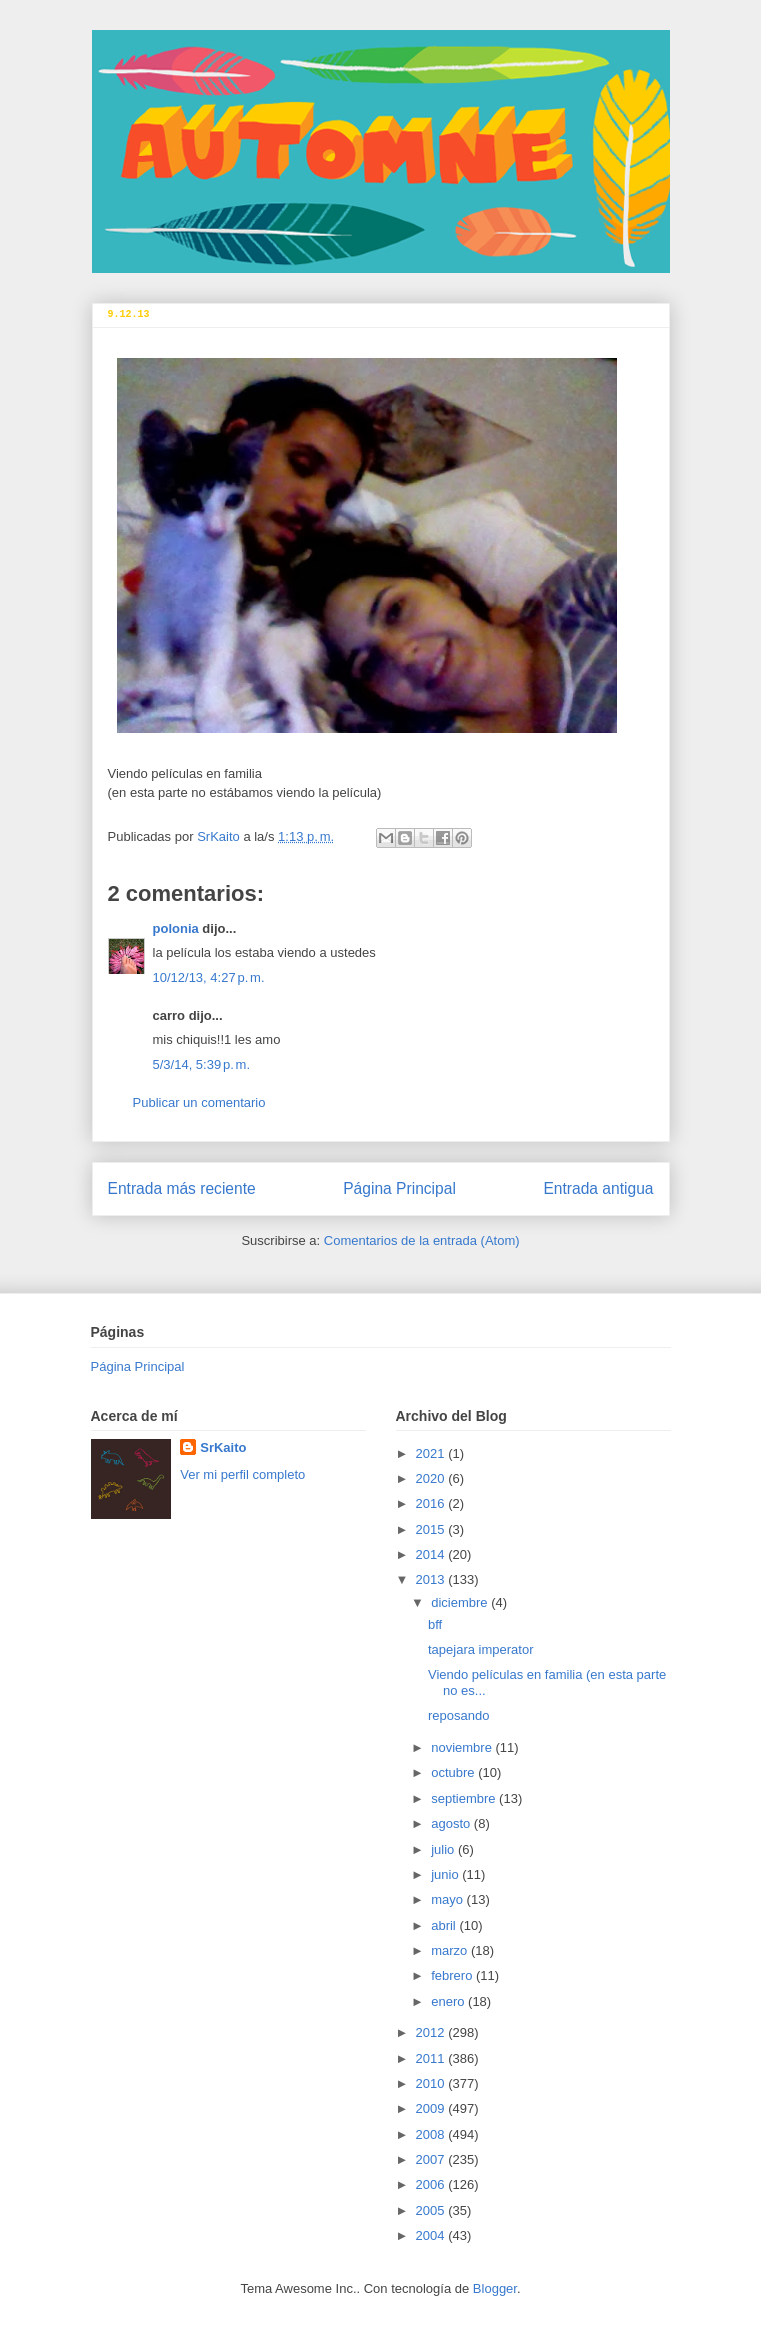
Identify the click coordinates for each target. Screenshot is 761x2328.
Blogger (495, 2288)
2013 (432, 1579)
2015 (432, 1529)
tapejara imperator (481, 1649)
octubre (454, 1772)
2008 (432, 2134)
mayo (448, 1899)
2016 (432, 1503)
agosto (452, 1823)
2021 (432, 1453)
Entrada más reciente (182, 1188)
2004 (432, 2235)
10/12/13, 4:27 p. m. (209, 977)
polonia (176, 928)
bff (435, 1624)
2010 (432, 2083)
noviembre (463, 1747)
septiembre (465, 1798)
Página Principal (399, 1188)
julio (444, 1849)
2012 (432, 2032)
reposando (458, 1715)
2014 (432, 1554)
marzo (451, 1950)
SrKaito (223, 1447)
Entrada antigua (598, 1188)
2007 (432, 2159)
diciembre (461, 1602)
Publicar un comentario (199, 1102)
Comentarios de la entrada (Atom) (422, 1240)
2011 (432, 2058)
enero (449, 2001)
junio (446, 1874)
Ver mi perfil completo (242, 1474)
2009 (432, 2108)
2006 (432, 2184)
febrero (453, 1975)
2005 (432, 2210)
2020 (432, 1478)
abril (445, 1925)
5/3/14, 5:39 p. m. (202, 1064)
